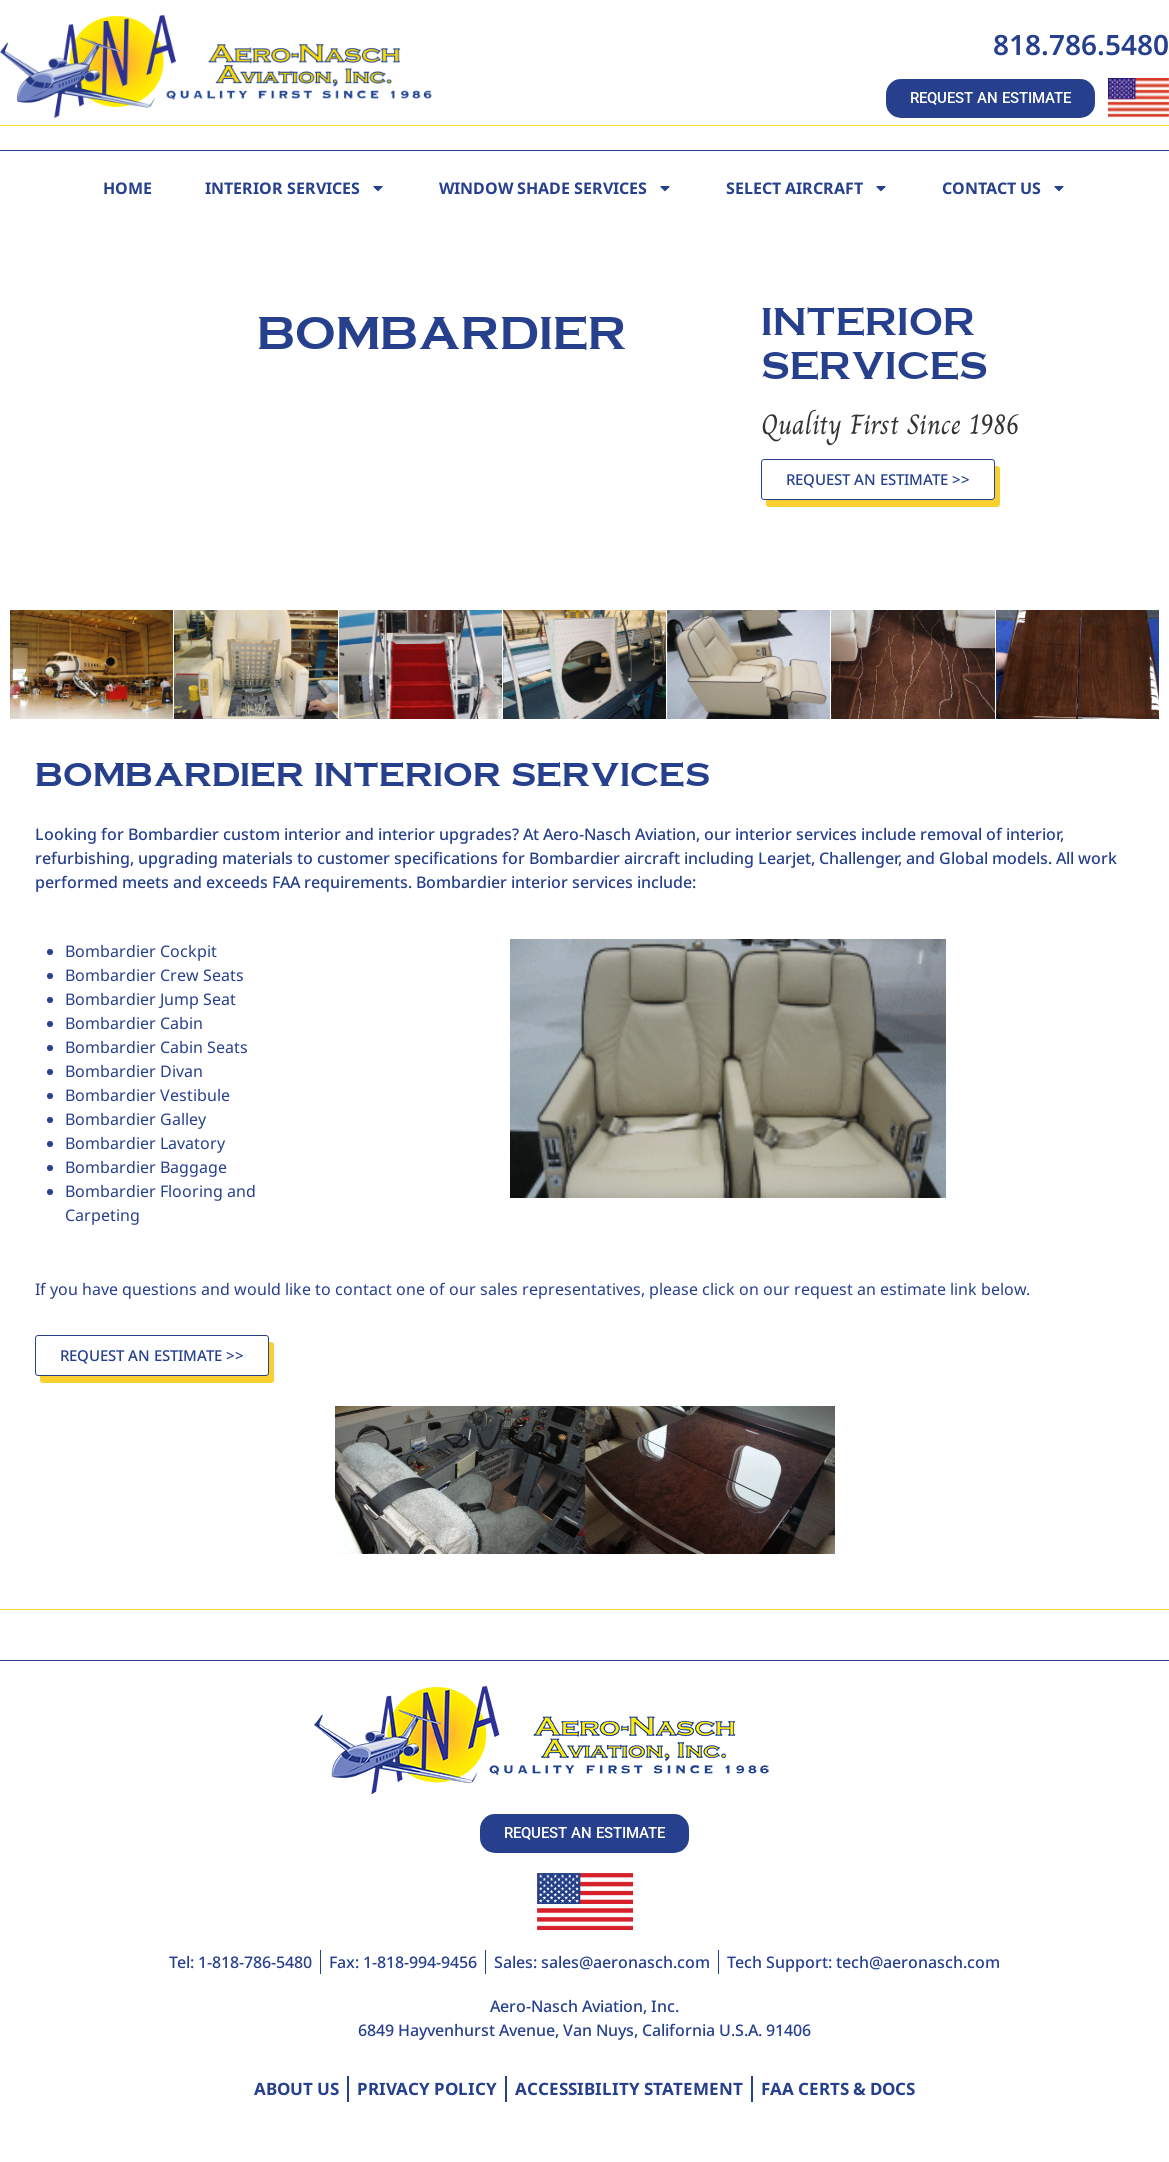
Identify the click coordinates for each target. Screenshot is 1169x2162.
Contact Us (1004, 188)
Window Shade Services (556, 188)
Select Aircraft (807, 188)
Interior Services (295, 188)
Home (127, 188)
